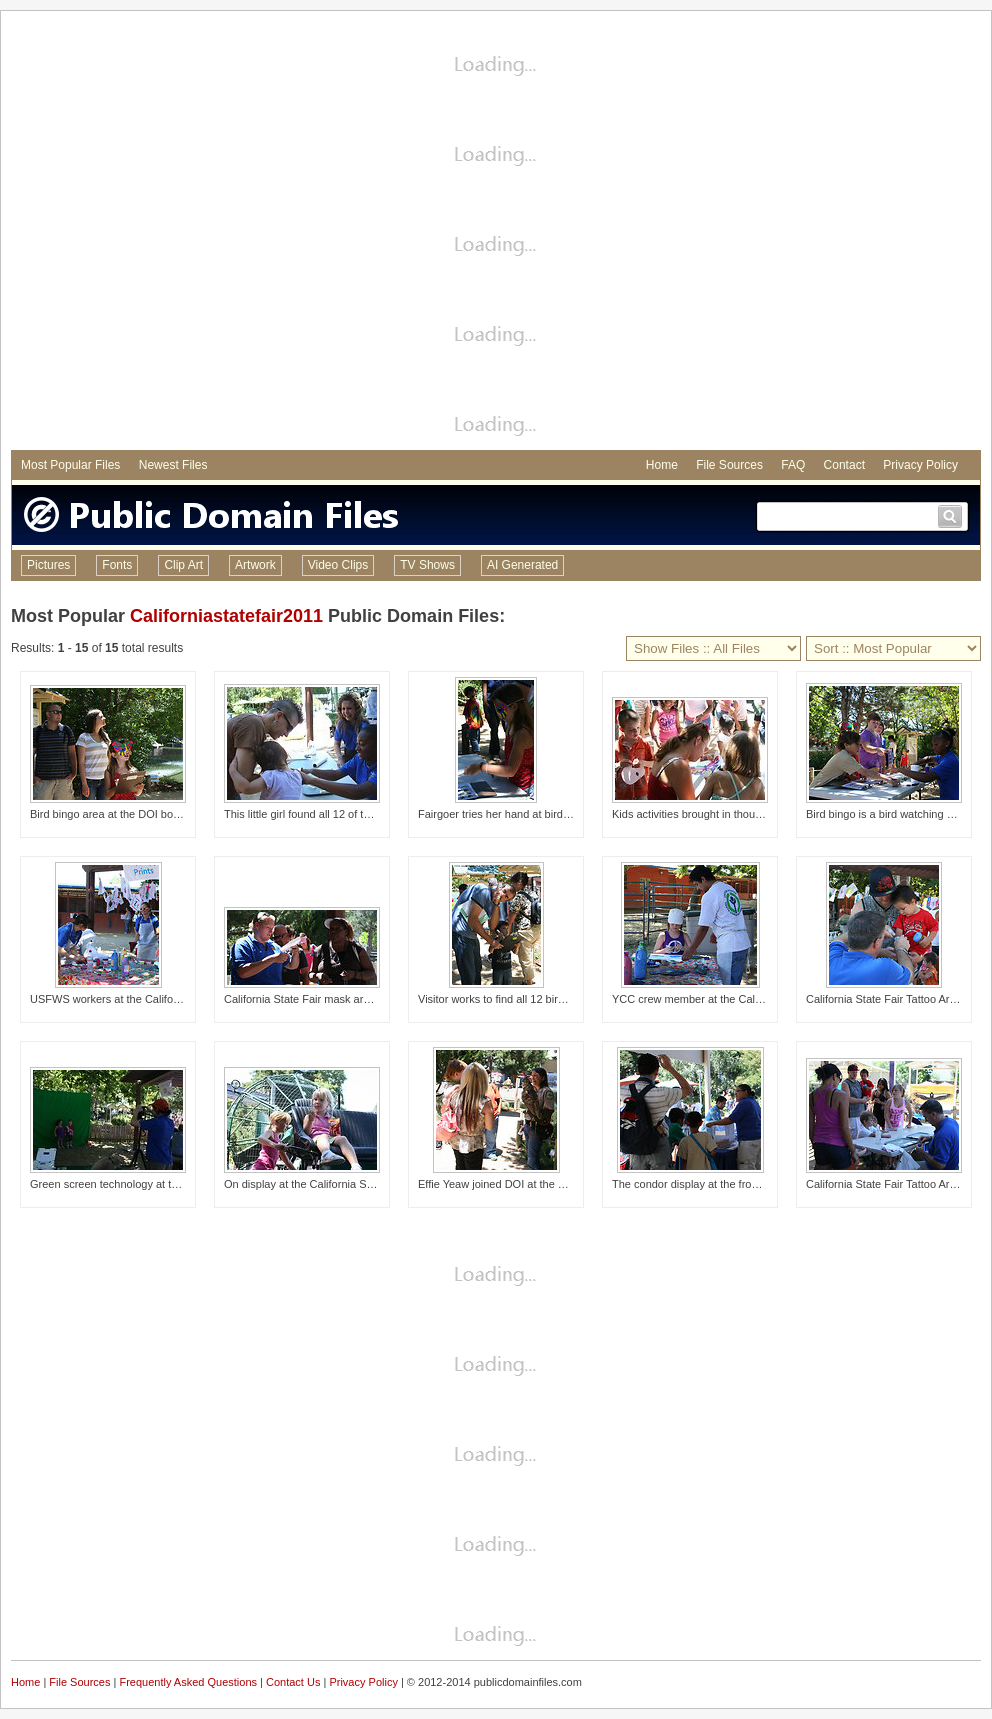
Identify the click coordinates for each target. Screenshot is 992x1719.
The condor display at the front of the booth (717, 1184)
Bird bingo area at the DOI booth (109, 814)
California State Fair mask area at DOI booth (332, 999)
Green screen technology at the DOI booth (133, 1184)
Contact (844, 465)
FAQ (793, 465)
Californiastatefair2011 (226, 616)
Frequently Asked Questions (188, 1682)
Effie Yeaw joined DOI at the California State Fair (536, 1184)
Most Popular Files (70, 465)
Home (662, 465)
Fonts (117, 565)
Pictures (48, 565)
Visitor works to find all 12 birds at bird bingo (525, 999)
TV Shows (427, 565)
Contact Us (293, 1682)
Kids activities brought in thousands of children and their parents (768, 814)
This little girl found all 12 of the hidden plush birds (346, 814)
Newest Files (173, 465)
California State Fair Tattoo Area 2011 (897, 1184)
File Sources (729, 465)
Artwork (255, 565)
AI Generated (522, 565)
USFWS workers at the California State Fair (136, 999)
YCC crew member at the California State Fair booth (739, 999)
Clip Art (183, 565)
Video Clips (338, 565)
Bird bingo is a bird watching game (890, 814)
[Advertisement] (212, 233)
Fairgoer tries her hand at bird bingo (505, 814)
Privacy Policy (920, 465)
